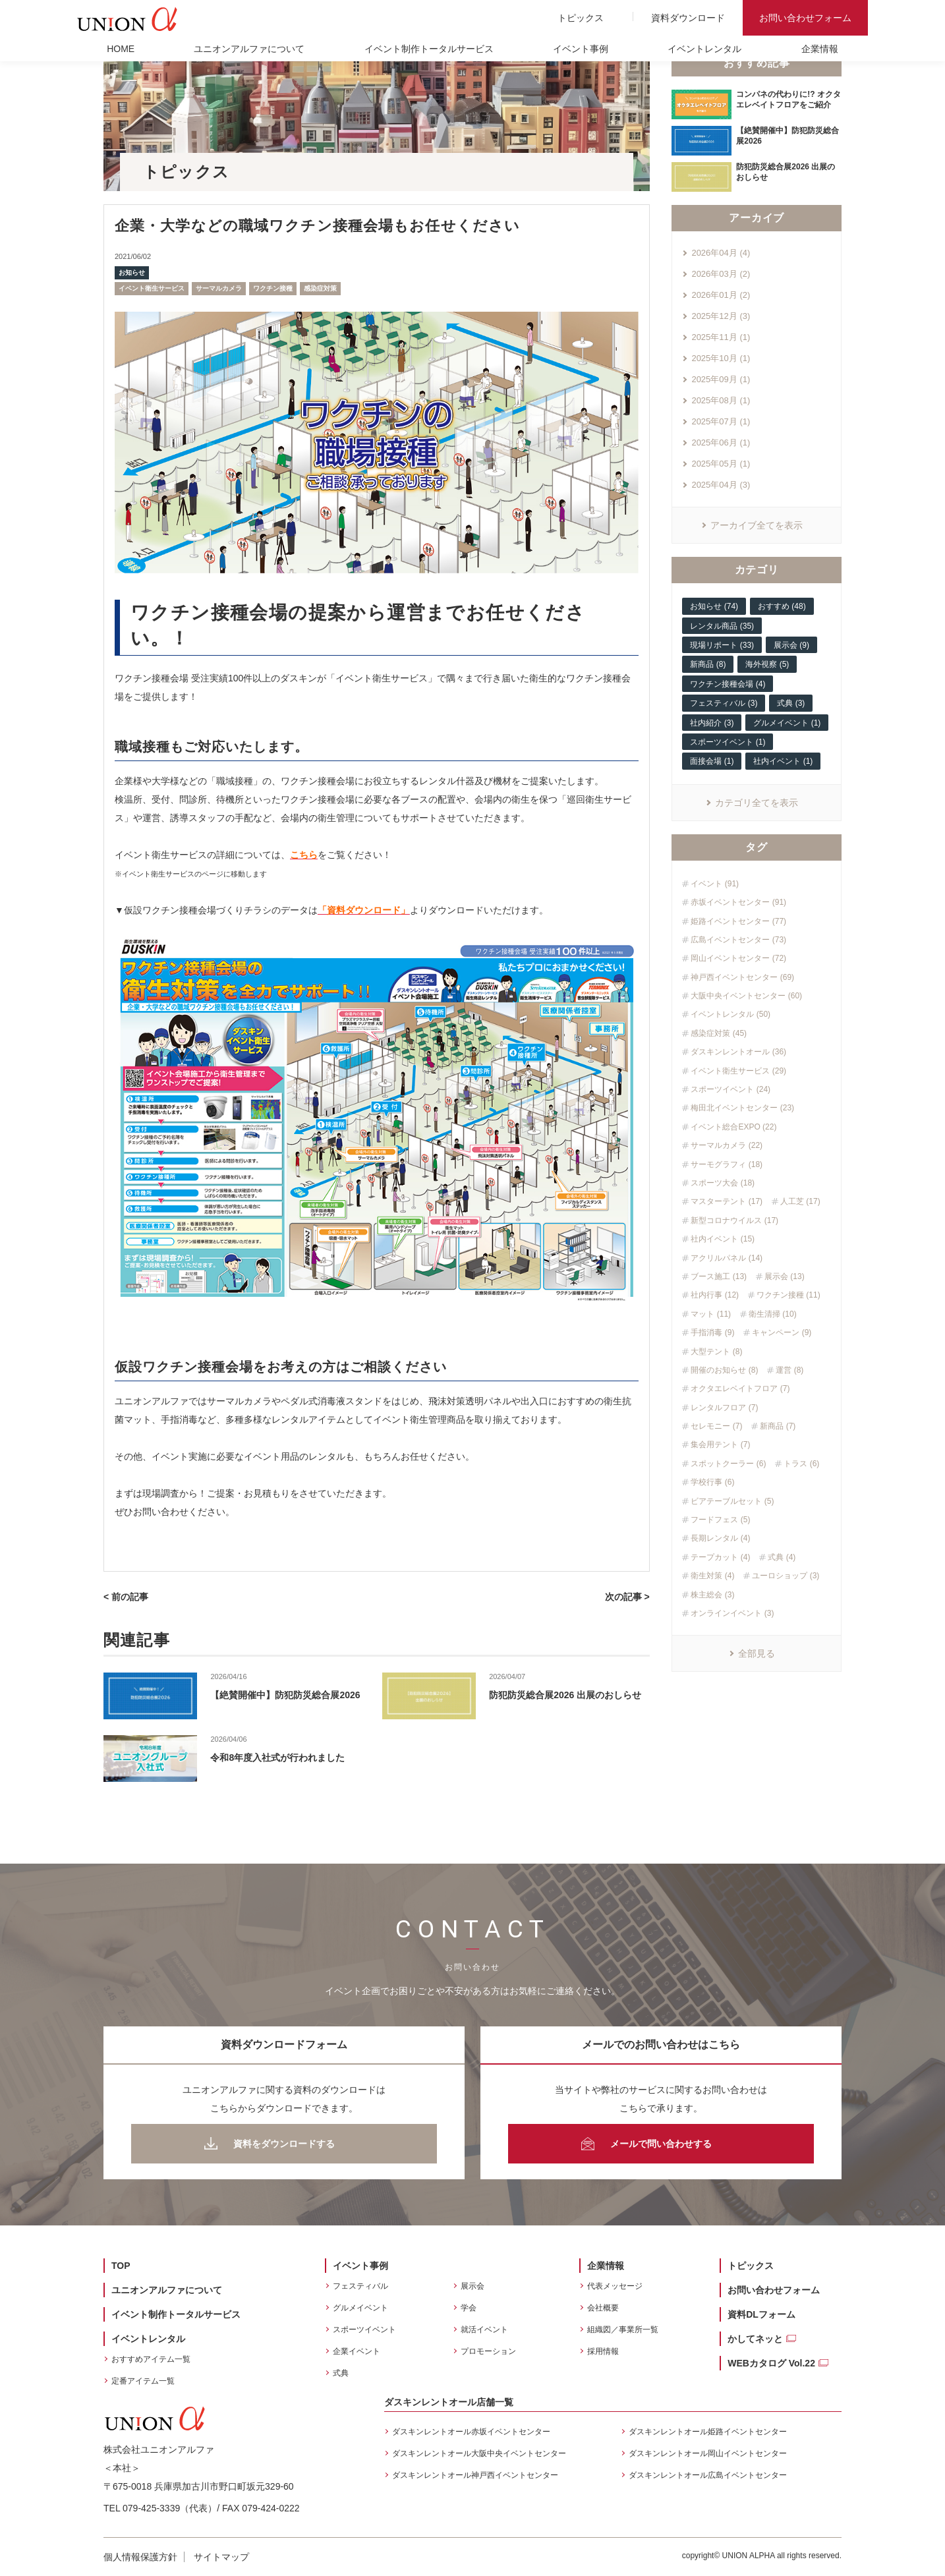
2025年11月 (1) (720, 337)
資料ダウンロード (688, 18)
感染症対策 (320, 288)
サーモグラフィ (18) (726, 1164)
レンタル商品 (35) (722, 626)
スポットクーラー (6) (728, 1463)
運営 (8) (789, 1370)
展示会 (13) (784, 1276)
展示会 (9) (791, 645)
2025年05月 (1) (720, 464)
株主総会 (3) (712, 1594)
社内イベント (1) (783, 761)
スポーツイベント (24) (730, 1089)
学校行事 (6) (712, 1482)
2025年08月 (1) (720, 400)
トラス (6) (801, 1463)
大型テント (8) (716, 1351)
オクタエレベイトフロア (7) (740, 1388)
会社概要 (603, 2307)
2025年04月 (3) (720, 485)
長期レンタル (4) (720, 1538)
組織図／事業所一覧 (622, 2329)
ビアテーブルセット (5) (732, 1501)
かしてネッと (755, 2338)
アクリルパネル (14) (726, 1258)
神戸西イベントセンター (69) (742, 977)
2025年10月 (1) (720, 358)
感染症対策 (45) (719, 1033)
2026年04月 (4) (720, 253)
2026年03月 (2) (720, 274)
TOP (120, 2265)
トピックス (581, 18)
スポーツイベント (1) (727, 742)
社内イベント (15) (723, 1239)
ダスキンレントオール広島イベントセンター (708, 2475)
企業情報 (819, 48)
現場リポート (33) (722, 645)
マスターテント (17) (726, 1201)
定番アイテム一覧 (143, 2381)
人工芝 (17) (800, 1201)
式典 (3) (791, 703)
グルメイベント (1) (786, 723)
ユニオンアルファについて (249, 48)
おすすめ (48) (782, 606)
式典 (341, 2373)
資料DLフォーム (761, 2314)
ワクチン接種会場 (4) (727, 684)
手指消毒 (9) (712, 1332)
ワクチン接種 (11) (788, 1295)
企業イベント (356, 2351)
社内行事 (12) (715, 1295)
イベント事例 (580, 48)
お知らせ (132, 272)
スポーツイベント (364, 2329)
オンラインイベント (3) (732, 1613)
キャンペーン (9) (781, 1332)
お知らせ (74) (714, 606)
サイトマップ (221, 2557)
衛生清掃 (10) (773, 1314)
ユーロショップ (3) (785, 1575)
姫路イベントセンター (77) (738, 921)
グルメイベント (360, 2307)
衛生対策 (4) (712, 1575)
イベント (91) (715, 883)
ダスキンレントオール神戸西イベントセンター (475, 2475)
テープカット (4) (720, 1557)
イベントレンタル (704, 48)
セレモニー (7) (716, 1426)
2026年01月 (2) (720, 295)
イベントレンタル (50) (730, 1014)
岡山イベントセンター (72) (738, 958)
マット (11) (711, 1314)
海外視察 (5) (767, 664)
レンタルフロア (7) (724, 1407)
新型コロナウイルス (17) (734, 1220)
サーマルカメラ (219, 288)
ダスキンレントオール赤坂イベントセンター (471, 2431)
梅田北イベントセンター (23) (742, 1107)
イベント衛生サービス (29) (738, 1070)
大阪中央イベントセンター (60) (746, 995)
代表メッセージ (615, 2286)
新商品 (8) (708, 664)
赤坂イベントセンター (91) (738, 902)
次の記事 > (627, 1596)
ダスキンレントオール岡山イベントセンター (708, 2453)
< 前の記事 (125, 1596)
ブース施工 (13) (719, 1276)
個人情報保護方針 (140, 2557)
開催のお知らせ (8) (724, 1370)
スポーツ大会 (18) (723, 1183)
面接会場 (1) (711, 761)
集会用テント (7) (720, 1444)
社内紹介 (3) (711, 723)
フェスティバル (360, 2286)
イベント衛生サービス (152, 288)
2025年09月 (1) (720, 379)
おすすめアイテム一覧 (150, 2359)
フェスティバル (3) (723, 703)
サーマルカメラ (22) (726, 1145)
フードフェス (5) (720, 1519)
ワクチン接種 (273, 288)
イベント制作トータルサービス (429, 48)
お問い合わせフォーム (805, 18)
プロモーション (488, 2351)
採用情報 (603, 2351)
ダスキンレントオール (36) (738, 1051)
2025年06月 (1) (720, 442)
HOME (120, 48)
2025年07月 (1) (720, 421)
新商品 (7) (777, 1426)
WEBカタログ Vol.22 (771, 2363)
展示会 (472, 2286)
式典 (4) (781, 1557)
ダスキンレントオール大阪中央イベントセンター (479, 2453)
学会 (468, 2307)
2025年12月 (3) (720, 316)
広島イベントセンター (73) (738, 939)
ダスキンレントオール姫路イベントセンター (708, 2431)
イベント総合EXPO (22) (733, 1126)
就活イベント (484, 2329)
